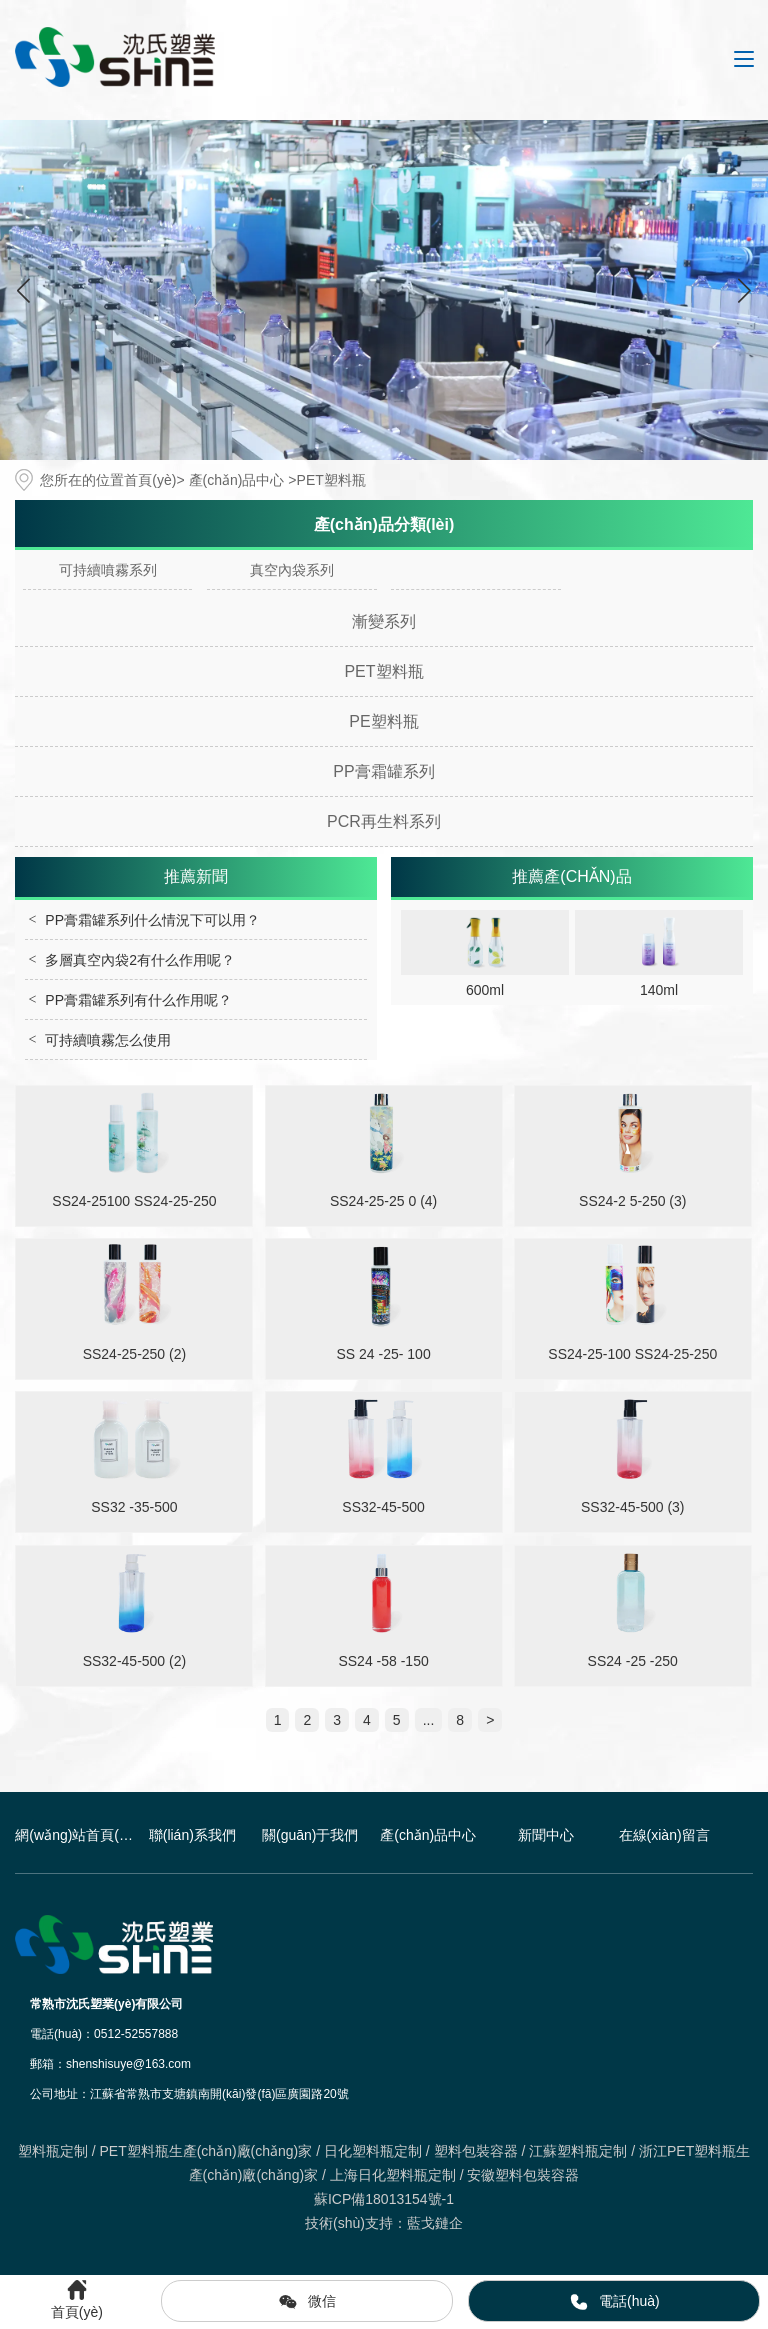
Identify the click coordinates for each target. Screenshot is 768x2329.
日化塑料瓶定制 (373, 2151)
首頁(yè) (150, 480)
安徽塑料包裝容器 (523, 2175)
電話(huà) (614, 2302)
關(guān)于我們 (310, 1835)
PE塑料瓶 (383, 721)
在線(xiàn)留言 (664, 1835)
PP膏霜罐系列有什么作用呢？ (138, 1000)
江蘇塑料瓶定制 (578, 2151)
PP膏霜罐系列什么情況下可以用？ (152, 920)
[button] (744, 290)
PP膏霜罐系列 (383, 771)
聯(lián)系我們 (192, 1835)
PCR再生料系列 (384, 821)
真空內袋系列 (292, 570)
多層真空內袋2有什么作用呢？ (140, 960)
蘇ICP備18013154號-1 (384, 2199)
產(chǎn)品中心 (237, 480)
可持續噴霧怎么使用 (108, 1040)
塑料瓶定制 (53, 2151)
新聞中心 (546, 1835)
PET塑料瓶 (383, 671)
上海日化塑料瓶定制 (393, 2175)
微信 (307, 2302)
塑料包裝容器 (476, 2151)
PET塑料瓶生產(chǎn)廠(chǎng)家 (205, 2151)
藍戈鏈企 (435, 2223)
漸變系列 (384, 621)
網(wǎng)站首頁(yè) (74, 1835)
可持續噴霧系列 (108, 570)
